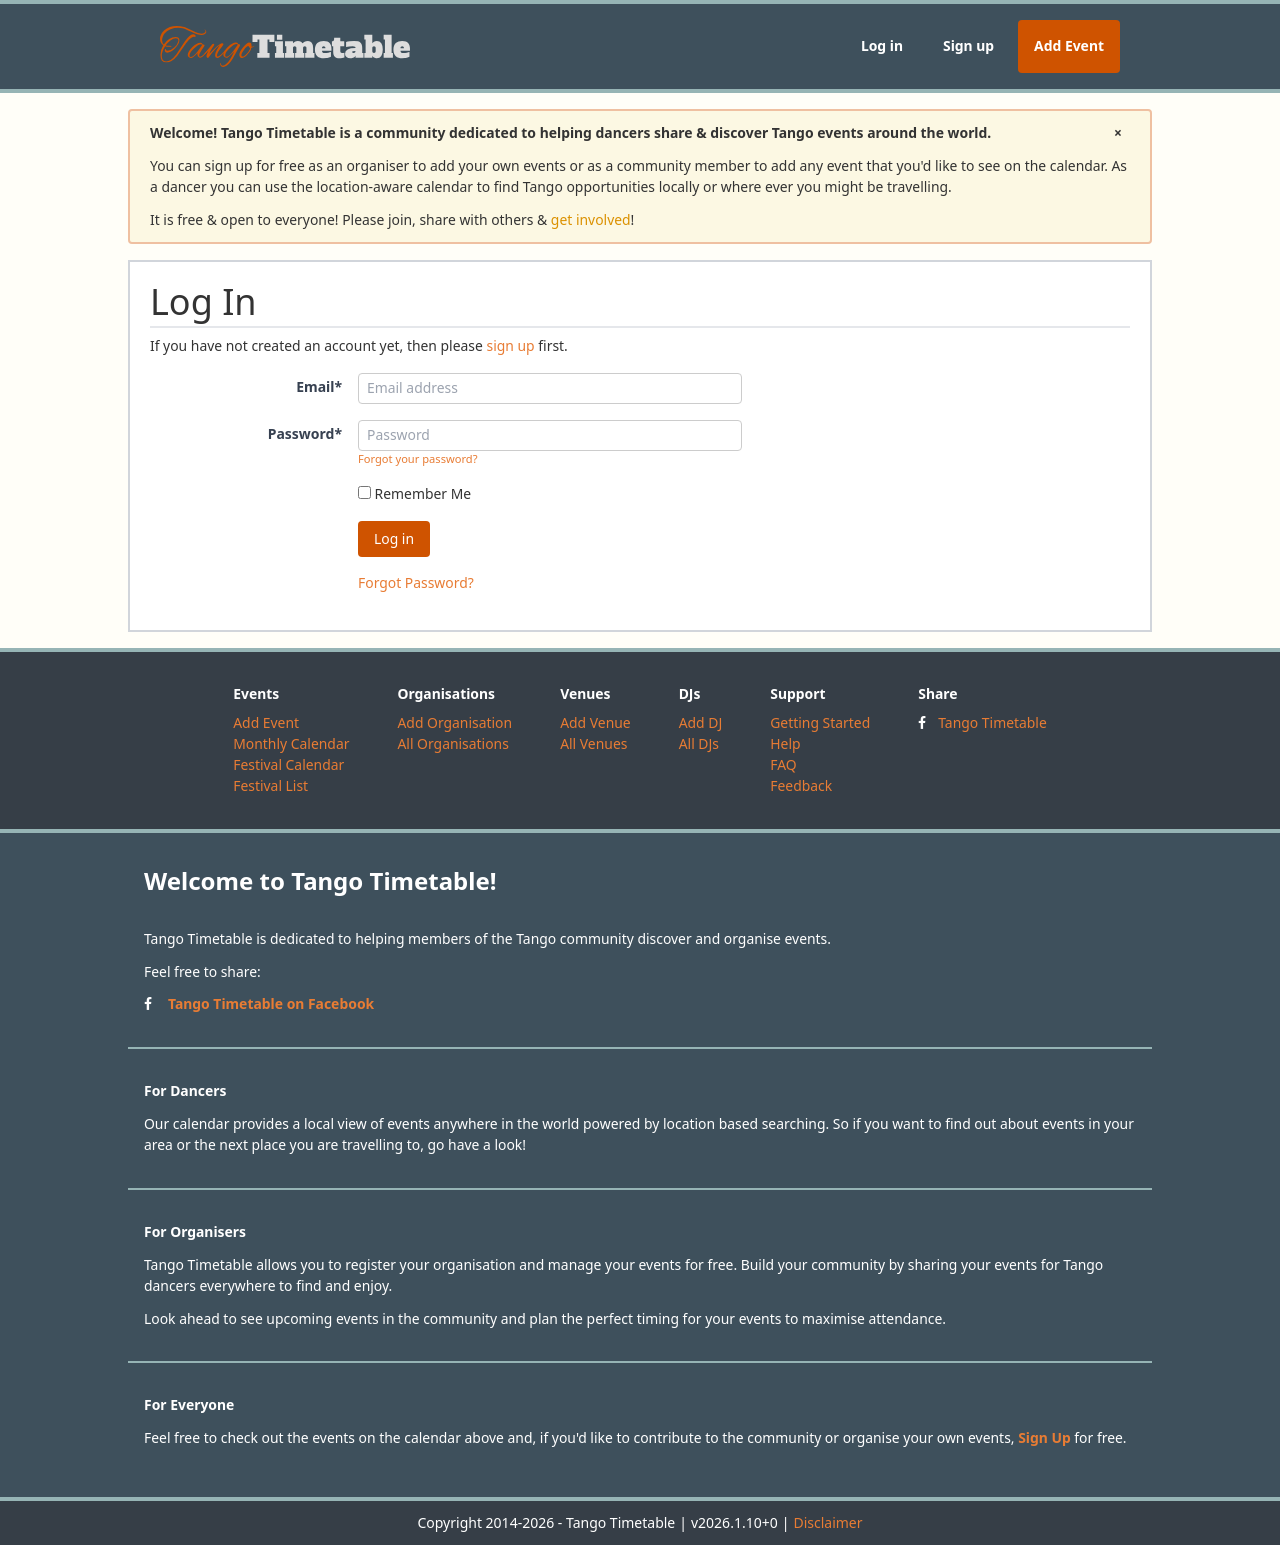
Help (785, 743)
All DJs (699, 743)
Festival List (270, 785)
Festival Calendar (288, 764)
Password (305, 433)
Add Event (1069, 45)
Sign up (968, 45)
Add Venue (595, 722)
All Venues (593, 743)
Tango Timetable (992, 722)
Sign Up (1044, 1437)
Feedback (801, 785)
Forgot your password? (418, 458)
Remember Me (414, 493)
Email (319, 386)
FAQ (783, 764)
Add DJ (701, 722)
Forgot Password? (416, 582)
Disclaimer (827, 1522)
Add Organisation (454, 722)
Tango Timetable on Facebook (271, 1003)
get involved (591, 219)
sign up (510, 345)
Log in (882, 45)
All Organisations (452, 743)
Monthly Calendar (291, 743)
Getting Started (820, 722)
